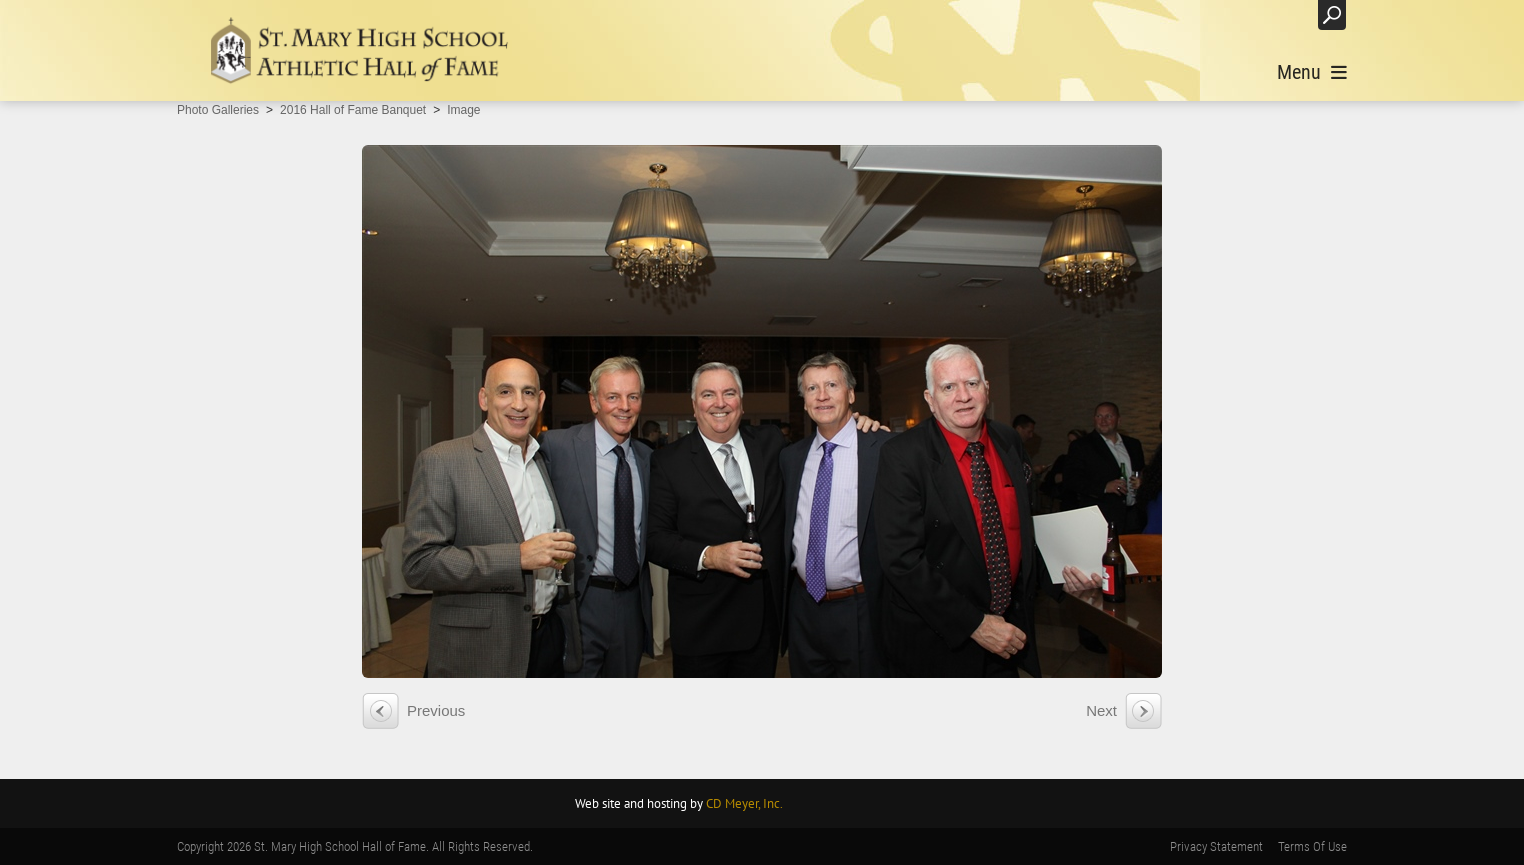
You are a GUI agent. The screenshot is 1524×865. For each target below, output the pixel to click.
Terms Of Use (1312, 846)
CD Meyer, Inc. (744, 803)
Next (1101, 710)
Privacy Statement (1216, 846)
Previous (436, 710)
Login (1282, 14)
